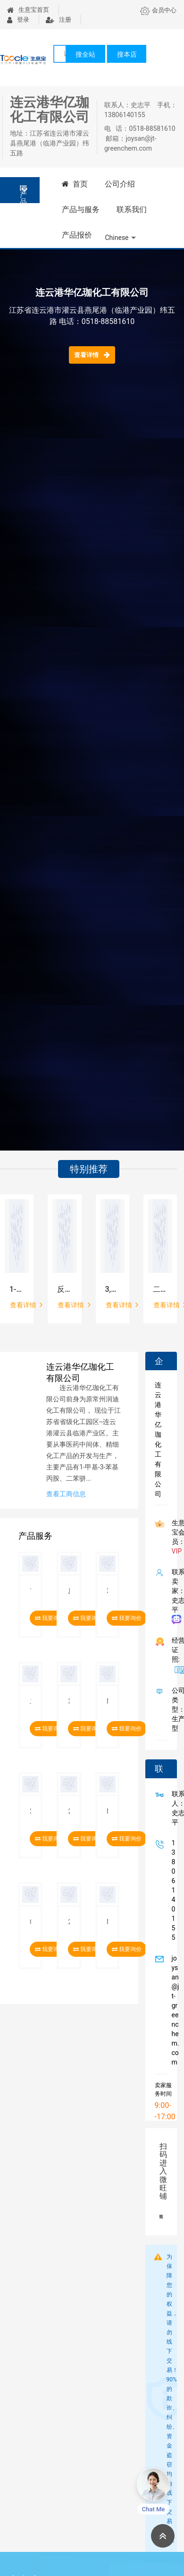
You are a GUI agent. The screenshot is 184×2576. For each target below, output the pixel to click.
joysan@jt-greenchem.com (173, 2010)
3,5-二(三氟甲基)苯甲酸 (112, 1289)
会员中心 (158, 10)
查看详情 (92, 354)
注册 (58, 19)
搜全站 (85, 54)
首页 (75, 183)
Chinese (117, 237)
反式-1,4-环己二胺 (64, 1289)
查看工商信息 (66, 1494)
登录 (18, 19)
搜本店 (127, 54)
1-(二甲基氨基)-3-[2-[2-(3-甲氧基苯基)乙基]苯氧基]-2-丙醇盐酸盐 (16, 1289)
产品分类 (23, 194)
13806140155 (172, 1890)
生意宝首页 (28, 9)
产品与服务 (81, 209)
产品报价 (77, 234)
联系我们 (132, 209)
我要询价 (127, 1618)
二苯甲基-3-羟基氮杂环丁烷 (160, 1289)
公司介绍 (120, 183)
